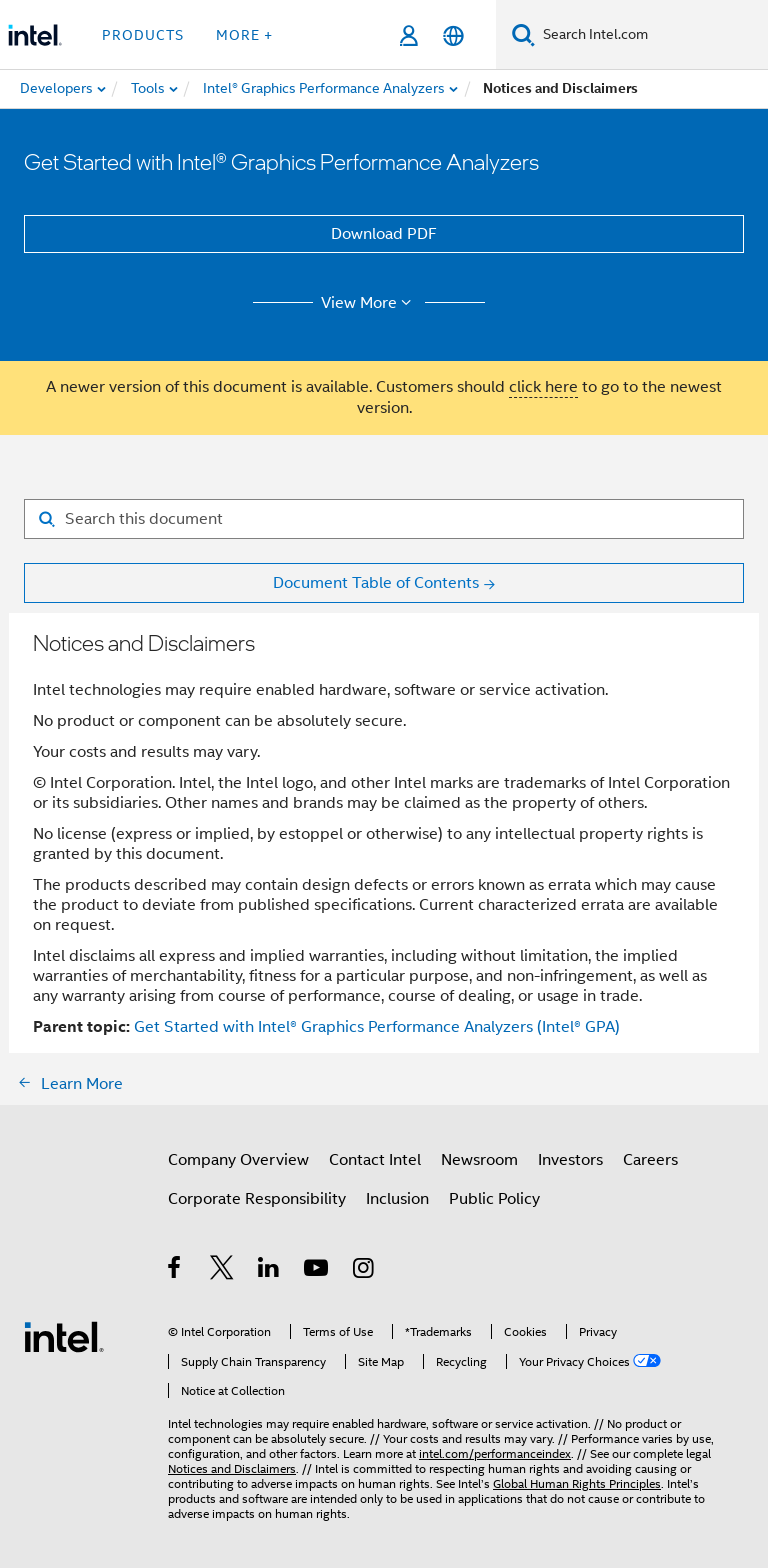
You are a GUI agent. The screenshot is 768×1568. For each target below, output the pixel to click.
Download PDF (384, 234)
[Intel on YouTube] (317, 1271)
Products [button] (143, 35)
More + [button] (244, 35)
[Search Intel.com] (651, 35)
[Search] (523, 34)
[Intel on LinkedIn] (269, 1271)
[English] (453, 35)
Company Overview (238, 1160)
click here (543, 387)
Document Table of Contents (376, 583)
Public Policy (494, 1199)
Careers (650, 1160)
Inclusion (397, 1199)
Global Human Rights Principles (577, 1483)
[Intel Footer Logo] (64, 1336)
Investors (570, 1160)
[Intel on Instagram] (364, 1271)
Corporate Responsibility (257, 1199)
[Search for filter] (384, 519)
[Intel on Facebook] (175, 1271)
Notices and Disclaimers (232, 1468)
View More (369, 303)
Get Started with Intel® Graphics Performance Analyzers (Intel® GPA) (377, 1027)
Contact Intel (375, 1160)
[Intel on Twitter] (222, 1271)
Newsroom (479, 1160)
